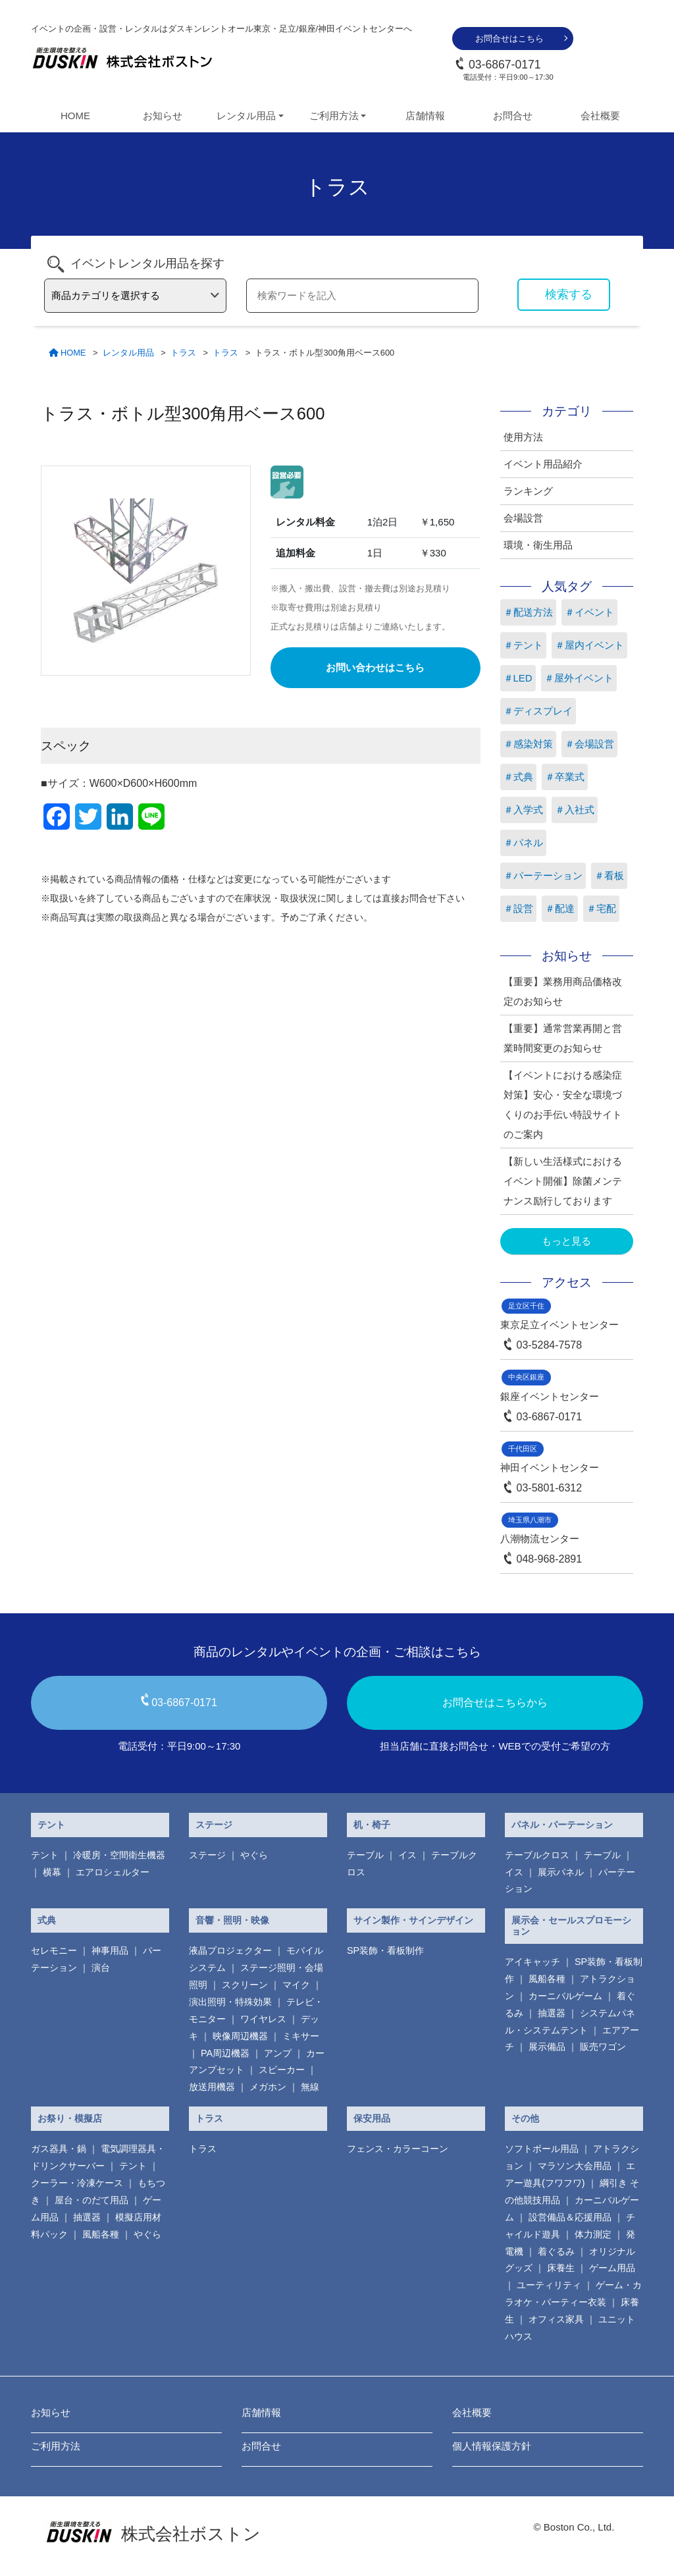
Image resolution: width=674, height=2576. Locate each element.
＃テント (523, 645)
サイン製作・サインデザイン (413, 1920)
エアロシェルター (112, 1872)
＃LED (518, 678)
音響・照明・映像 (232, 1920)
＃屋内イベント (589, 645)
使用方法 (523, 437)
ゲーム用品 (612, 2268)
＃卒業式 (564, 776)
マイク (296, 1984)
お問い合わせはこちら (375, 667)
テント (51, 1824)
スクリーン (245, 1984)
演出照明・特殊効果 (230, 2002)
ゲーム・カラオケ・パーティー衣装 (573, 2293)
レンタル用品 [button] (246, 115)
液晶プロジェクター (230, 1950)
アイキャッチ (532, 1961)
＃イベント (589, 612)
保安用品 (371, 2118)
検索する (568, 294)
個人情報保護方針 (491, 2446)
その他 (525, 2118)
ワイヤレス (263, 2019)
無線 (310, 2086)
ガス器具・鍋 (58, 2148)
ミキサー (300, 2036)
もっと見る (566, 1241)
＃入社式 (574, 809)
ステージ (213, 1824)
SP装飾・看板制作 (385, 1950)
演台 (100, 1967)
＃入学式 (523, 809)
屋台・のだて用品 (91, 2200)
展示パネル (561, 1872)
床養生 (561, 2268)
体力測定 (593, 2234)
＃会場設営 (589, 743)
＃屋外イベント (578, 678)
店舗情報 (425, 115)
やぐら (254, 1855)
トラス (209, 2118)
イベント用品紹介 (543, 464)
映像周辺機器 (240, 2036)
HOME (75, 115)
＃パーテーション (543, 875)
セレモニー (54, 1950)
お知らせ (162, 115)
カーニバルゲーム (565, 1996)
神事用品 (109, 1950)
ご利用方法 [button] (334, 115)
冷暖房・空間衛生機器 (119, 1855)
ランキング (528, 490)
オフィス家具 (556, 2319)
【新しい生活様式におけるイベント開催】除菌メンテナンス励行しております (563, 1181)
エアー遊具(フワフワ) (570, 2174)
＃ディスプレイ (538, 710)
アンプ (278, 2053)
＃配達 (560, 908)
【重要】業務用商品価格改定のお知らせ (563, 991)
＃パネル (523, 842)
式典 (47, 1920)
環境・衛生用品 (538, 544)
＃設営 (518, 908)
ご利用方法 (55, 2446)
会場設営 (523, 517)
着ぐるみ (556, 2251)
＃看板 (609, 875)
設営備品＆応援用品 (570, 2217)
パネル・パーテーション (562, 1824)
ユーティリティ (549, 2285)
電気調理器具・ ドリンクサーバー (98, 2157)
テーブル (365, 1855)
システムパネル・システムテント (570, 2021)
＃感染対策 (528, 743)
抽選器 (551, 2013)
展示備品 (547, 2046)
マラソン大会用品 (574, 2165)
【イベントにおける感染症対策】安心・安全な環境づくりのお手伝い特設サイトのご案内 (563, 1104)
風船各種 (547, 1978)
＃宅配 (601, 908)
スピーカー (282, 2069)
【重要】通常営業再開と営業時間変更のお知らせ (563, 1038)
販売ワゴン (603, 2046)
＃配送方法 (528, 612)
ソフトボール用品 (542, 2148)
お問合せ (512, 115)
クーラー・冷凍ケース (77, 2183)
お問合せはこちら (509, 38)
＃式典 (518, 776)
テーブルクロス (537, 1855)
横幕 (52, 1872)
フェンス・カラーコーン (397, 2148)
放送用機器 (212, 2086)
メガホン (267, 2086)
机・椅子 (371, 1824)
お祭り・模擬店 (70, 2118)
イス (407, 1855)
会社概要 (600, 115)
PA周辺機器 (225, 2053)
